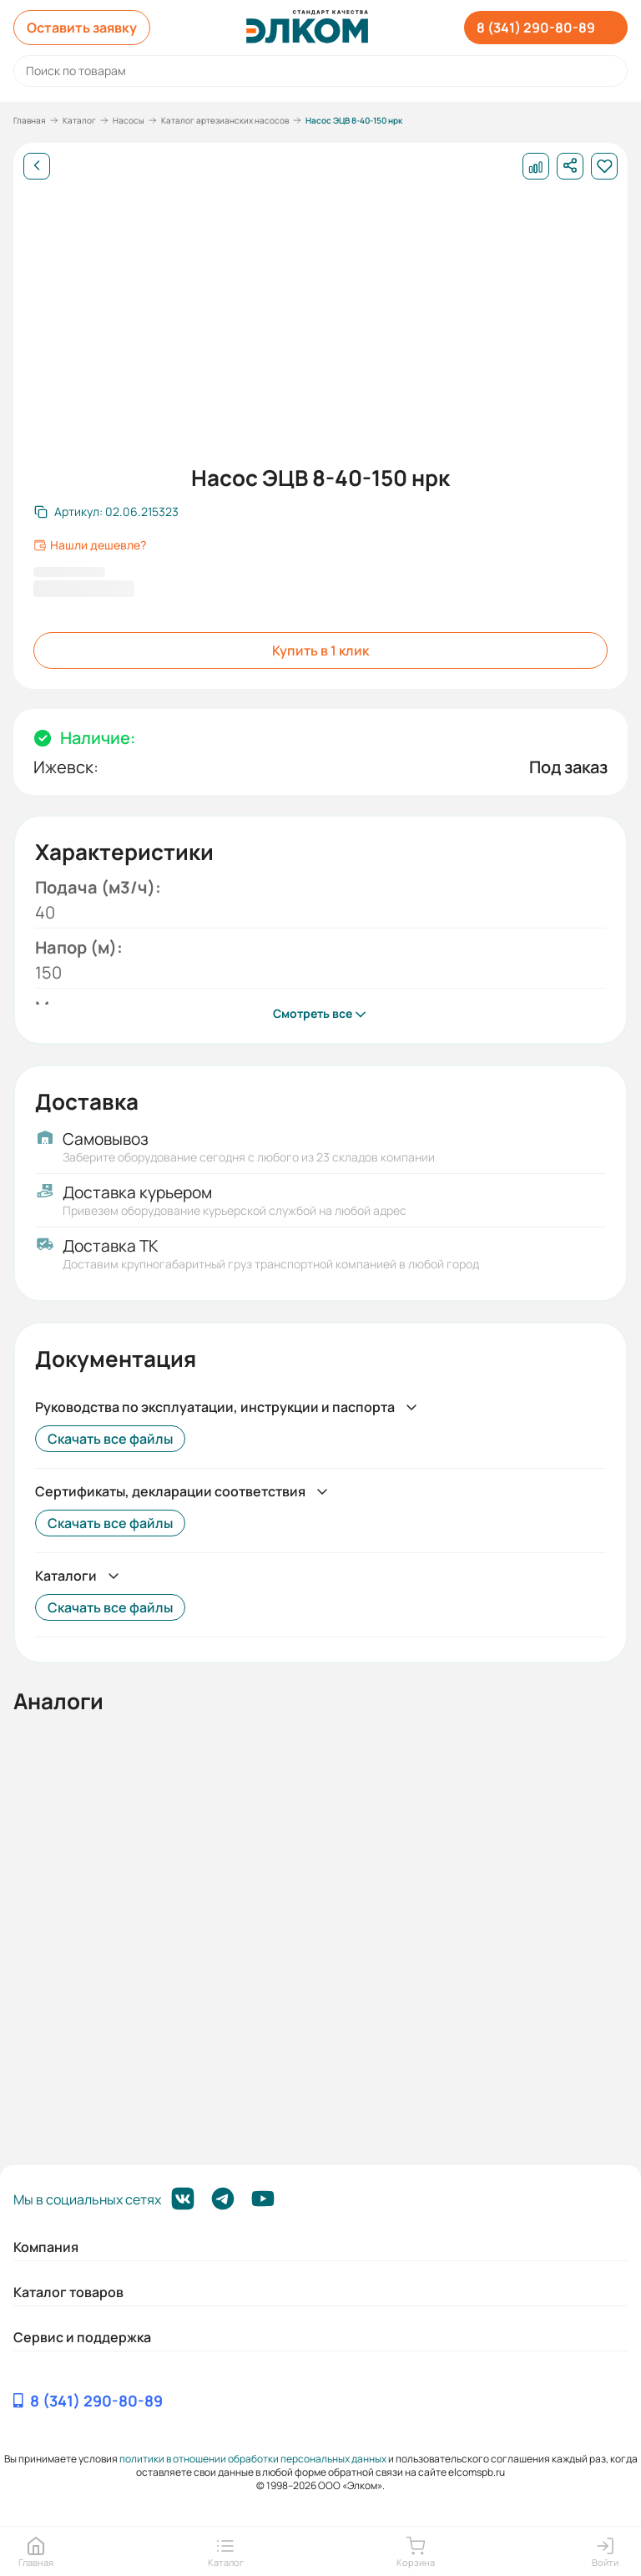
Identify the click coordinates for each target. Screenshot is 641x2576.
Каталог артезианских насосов (225, 120)
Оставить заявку (82, 27)
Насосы (128, 120)
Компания (45, 2247)
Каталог (79, 120)
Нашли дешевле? (89, 545)
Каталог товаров (68, 2292)
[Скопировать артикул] (106, 512)
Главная (29, 120)
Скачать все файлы (110, 1439)
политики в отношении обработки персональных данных (252, 2459)
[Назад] (36, 166)
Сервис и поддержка (82, 2337)
